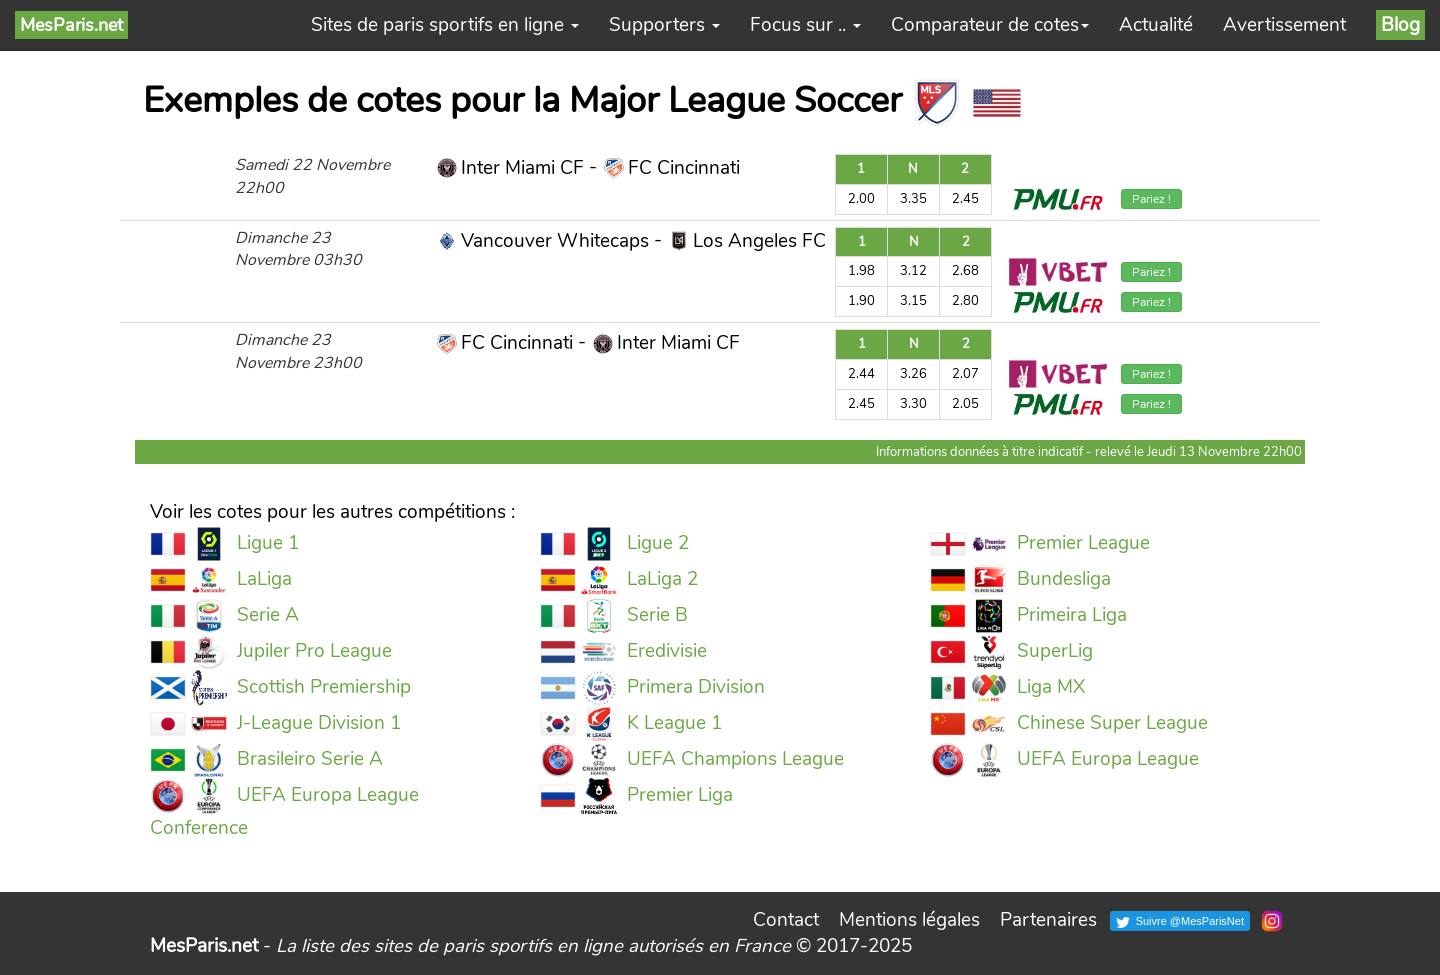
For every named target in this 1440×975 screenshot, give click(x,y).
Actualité (1156, 25)
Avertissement (1284, 25)
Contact (786, 920)
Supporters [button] (664, 25)
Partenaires (1048, 920)
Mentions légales (909, 920)
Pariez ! (1151, 199)
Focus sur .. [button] (805, 25)
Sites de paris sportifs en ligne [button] (445, 25)
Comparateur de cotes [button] (990, 25)
